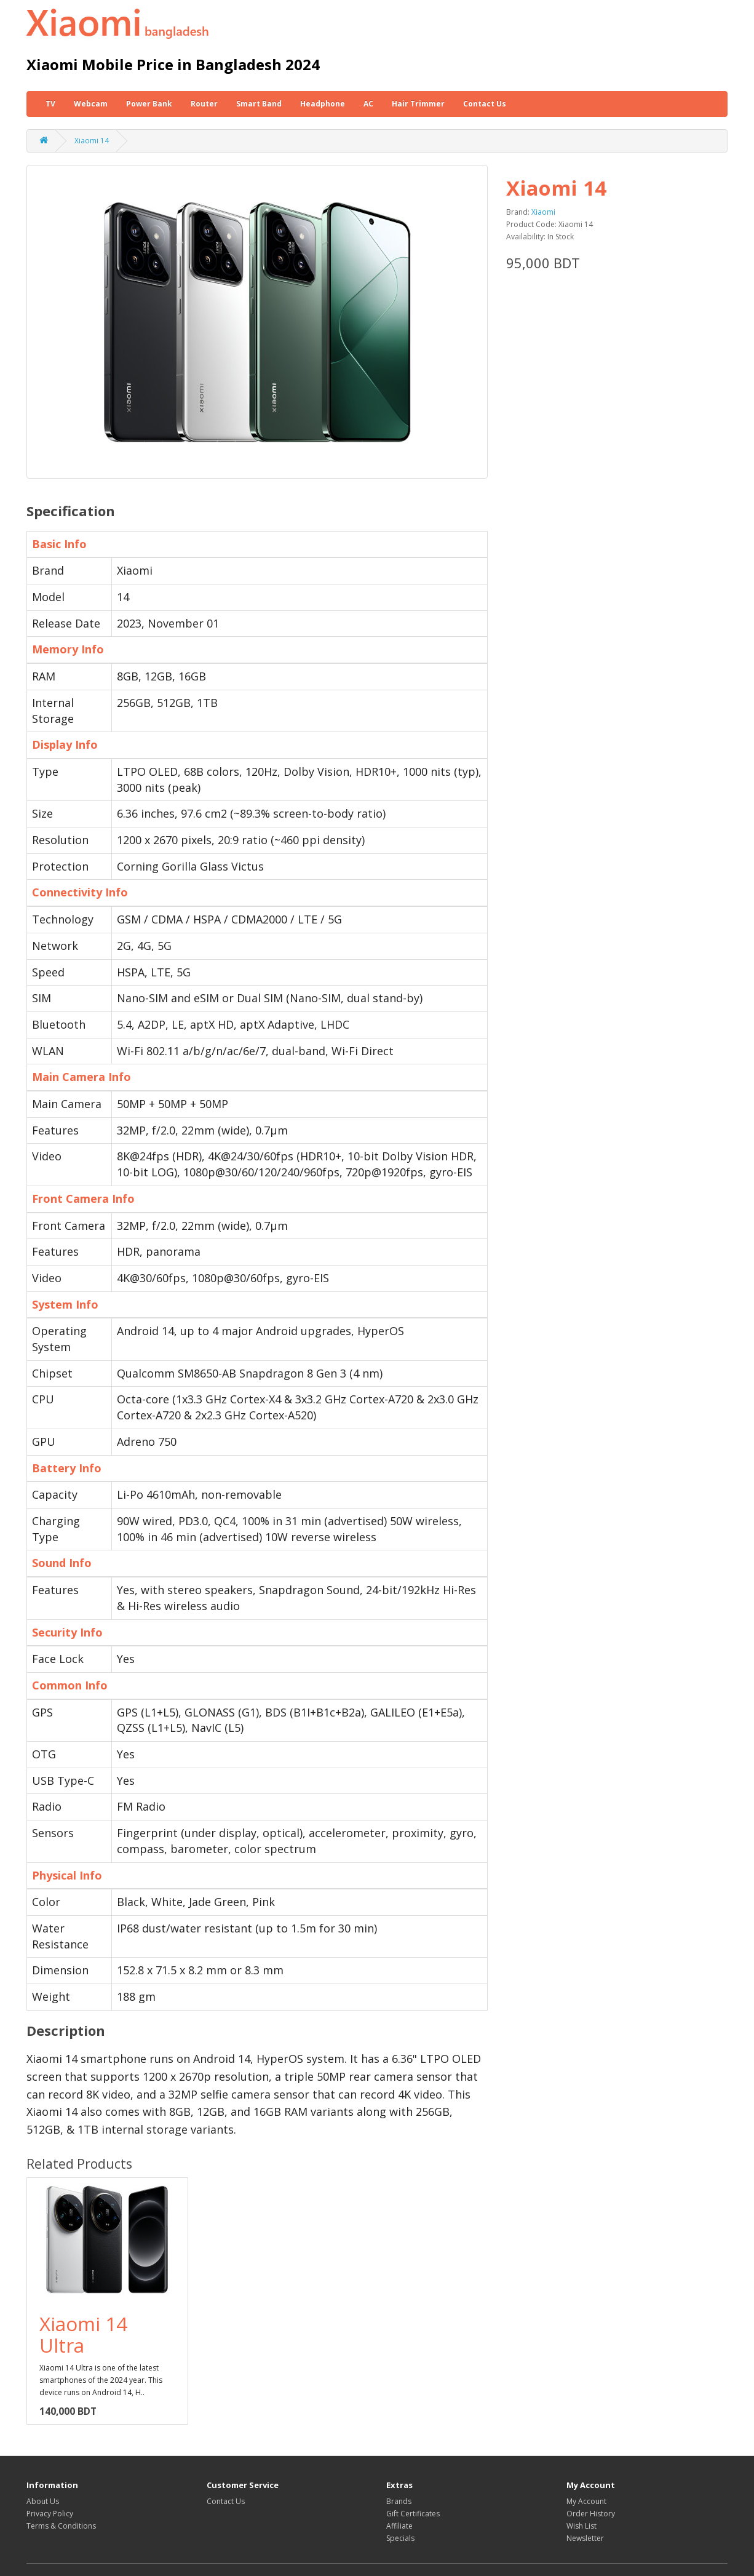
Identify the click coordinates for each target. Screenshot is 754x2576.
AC (368, 103)
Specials (400, 2538)
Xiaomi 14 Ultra (83, 2334)
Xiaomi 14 (91, 140)
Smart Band (259, 103)
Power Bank (149, 103)
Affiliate (399, 2526)
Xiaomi (543, 212)
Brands (398, 2501)
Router (204, 103)
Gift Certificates (413, 2513)
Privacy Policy (49, 2513)
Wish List (581, 2526)
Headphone (322, 103)
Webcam (91, 103)
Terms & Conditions (61, 2526)
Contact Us (484, 103)
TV (50, 103)
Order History (590, 2513)
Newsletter (585, 2538)
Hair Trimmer (418, 103)
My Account (586, 2501)
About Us (42, 2501)
